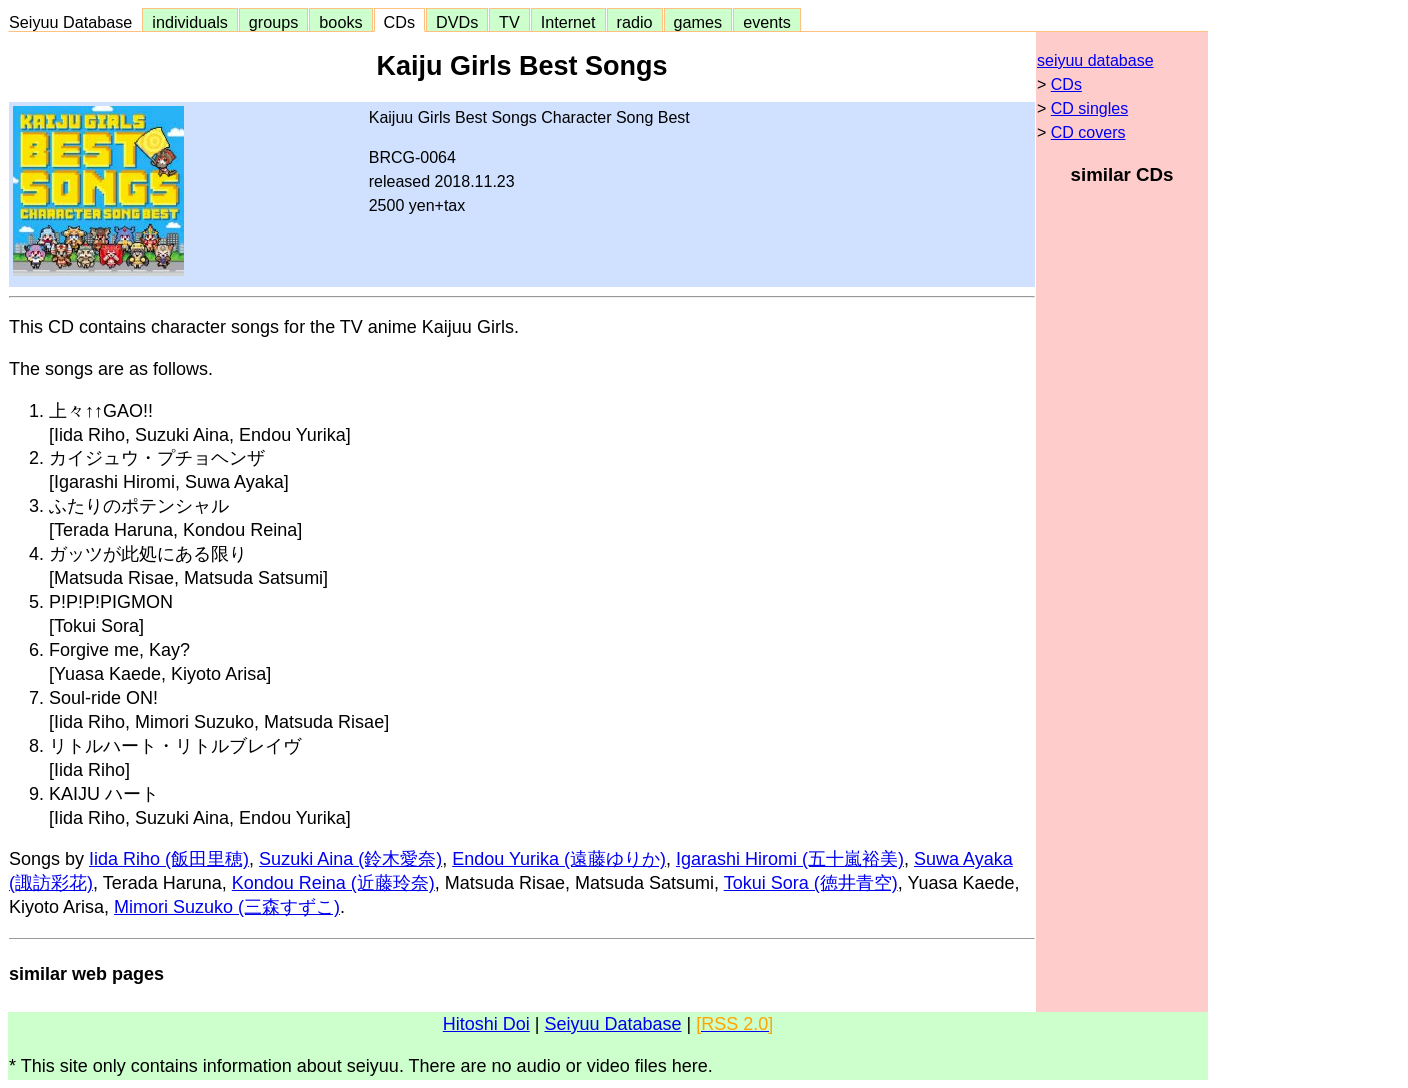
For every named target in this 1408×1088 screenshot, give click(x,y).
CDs (399, 22)
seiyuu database (1095, 60)
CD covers (1088, 132)
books (340, 22)
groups (274, 22)
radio (635, 22)
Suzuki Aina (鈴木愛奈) (350, 859)
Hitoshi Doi (486, 1024)
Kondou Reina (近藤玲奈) (333, 883)
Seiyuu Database (75, 22)
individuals (190, 22)
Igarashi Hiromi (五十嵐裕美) (790, 859)
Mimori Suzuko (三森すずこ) (227, 907)
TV (509, 22)
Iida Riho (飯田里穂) (169, 859)
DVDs (457, 22)
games (698, 22)
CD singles (1089, 108)
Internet (568, 22)
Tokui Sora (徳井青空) (811, 883)
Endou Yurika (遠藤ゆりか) (559, 859)
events (767, 22)
